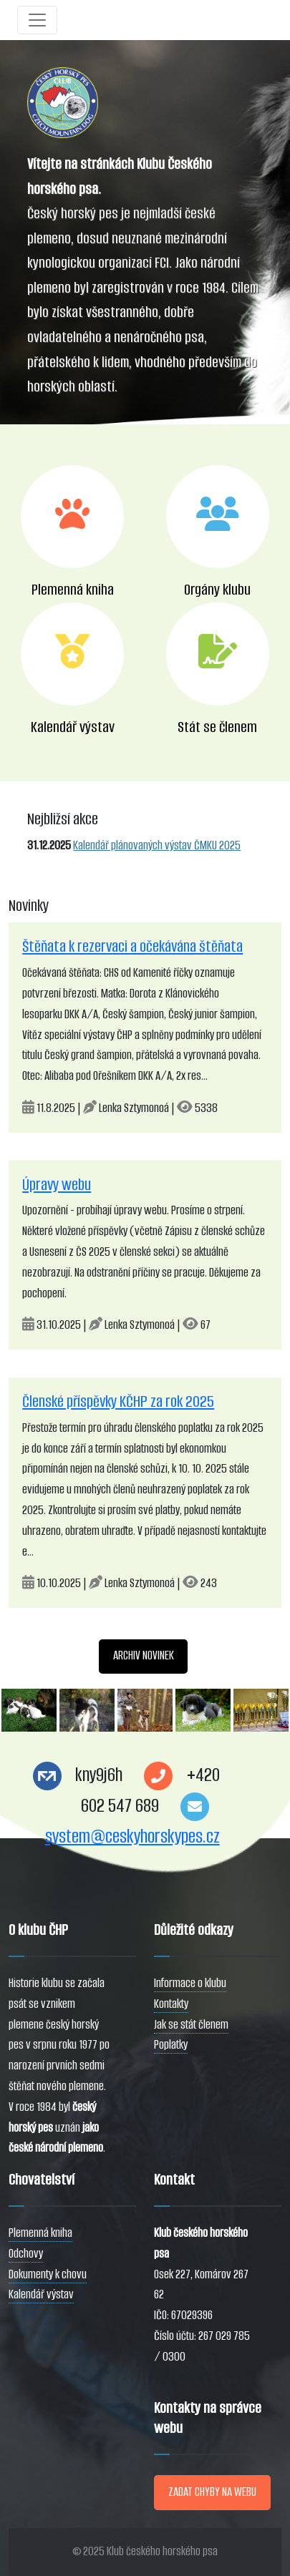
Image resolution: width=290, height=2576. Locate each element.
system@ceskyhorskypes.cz (132, 1836)
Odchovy (26, 2253)
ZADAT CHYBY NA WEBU (212, 2492)
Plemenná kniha (40, 2233)
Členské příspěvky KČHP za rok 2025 (118, 1401)
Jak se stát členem (191, 2024)
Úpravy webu (56, 1184)
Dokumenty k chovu (48, 2274)
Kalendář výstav (41, 2294)
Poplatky (171, 2044)
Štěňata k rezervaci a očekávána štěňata (132, 946)
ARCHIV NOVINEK (143, 1655)
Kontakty (171, 2004)
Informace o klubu (190, 1983)
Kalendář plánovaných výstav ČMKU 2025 (157, 845)
